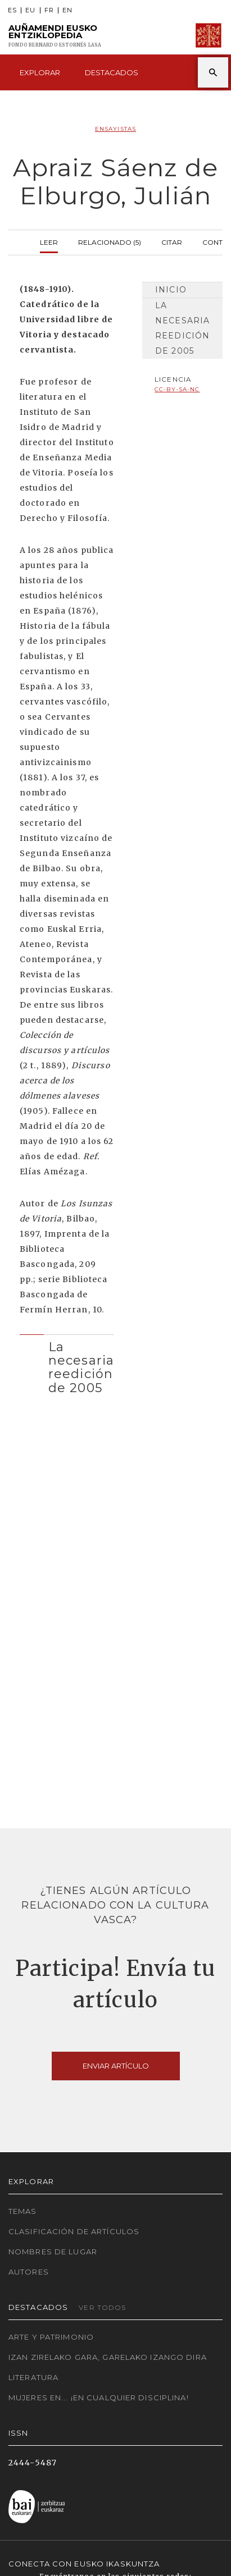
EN (67, 10)
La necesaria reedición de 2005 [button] (81, 1367)
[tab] (67, 1364)
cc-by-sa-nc (177, 389)
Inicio (171, 290)
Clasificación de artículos (73, 2231)
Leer (49, 241)
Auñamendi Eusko (55, 35)
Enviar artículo (116, 2065)
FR (49, 10)
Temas (22, 2211)
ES (12, 10)
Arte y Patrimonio (51, 2336)
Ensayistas (115, 128)
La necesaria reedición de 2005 (182, 328)
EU (30, 10)
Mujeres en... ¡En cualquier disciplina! (98, 2397)
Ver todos (102, 2307)
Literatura (33, 2377)
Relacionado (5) (109, 241)
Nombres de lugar (52, 2251)
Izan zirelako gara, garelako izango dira (107, 2357)
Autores (28, 2271)
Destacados (111, 72)
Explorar (40, 72)
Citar (171, 241)
